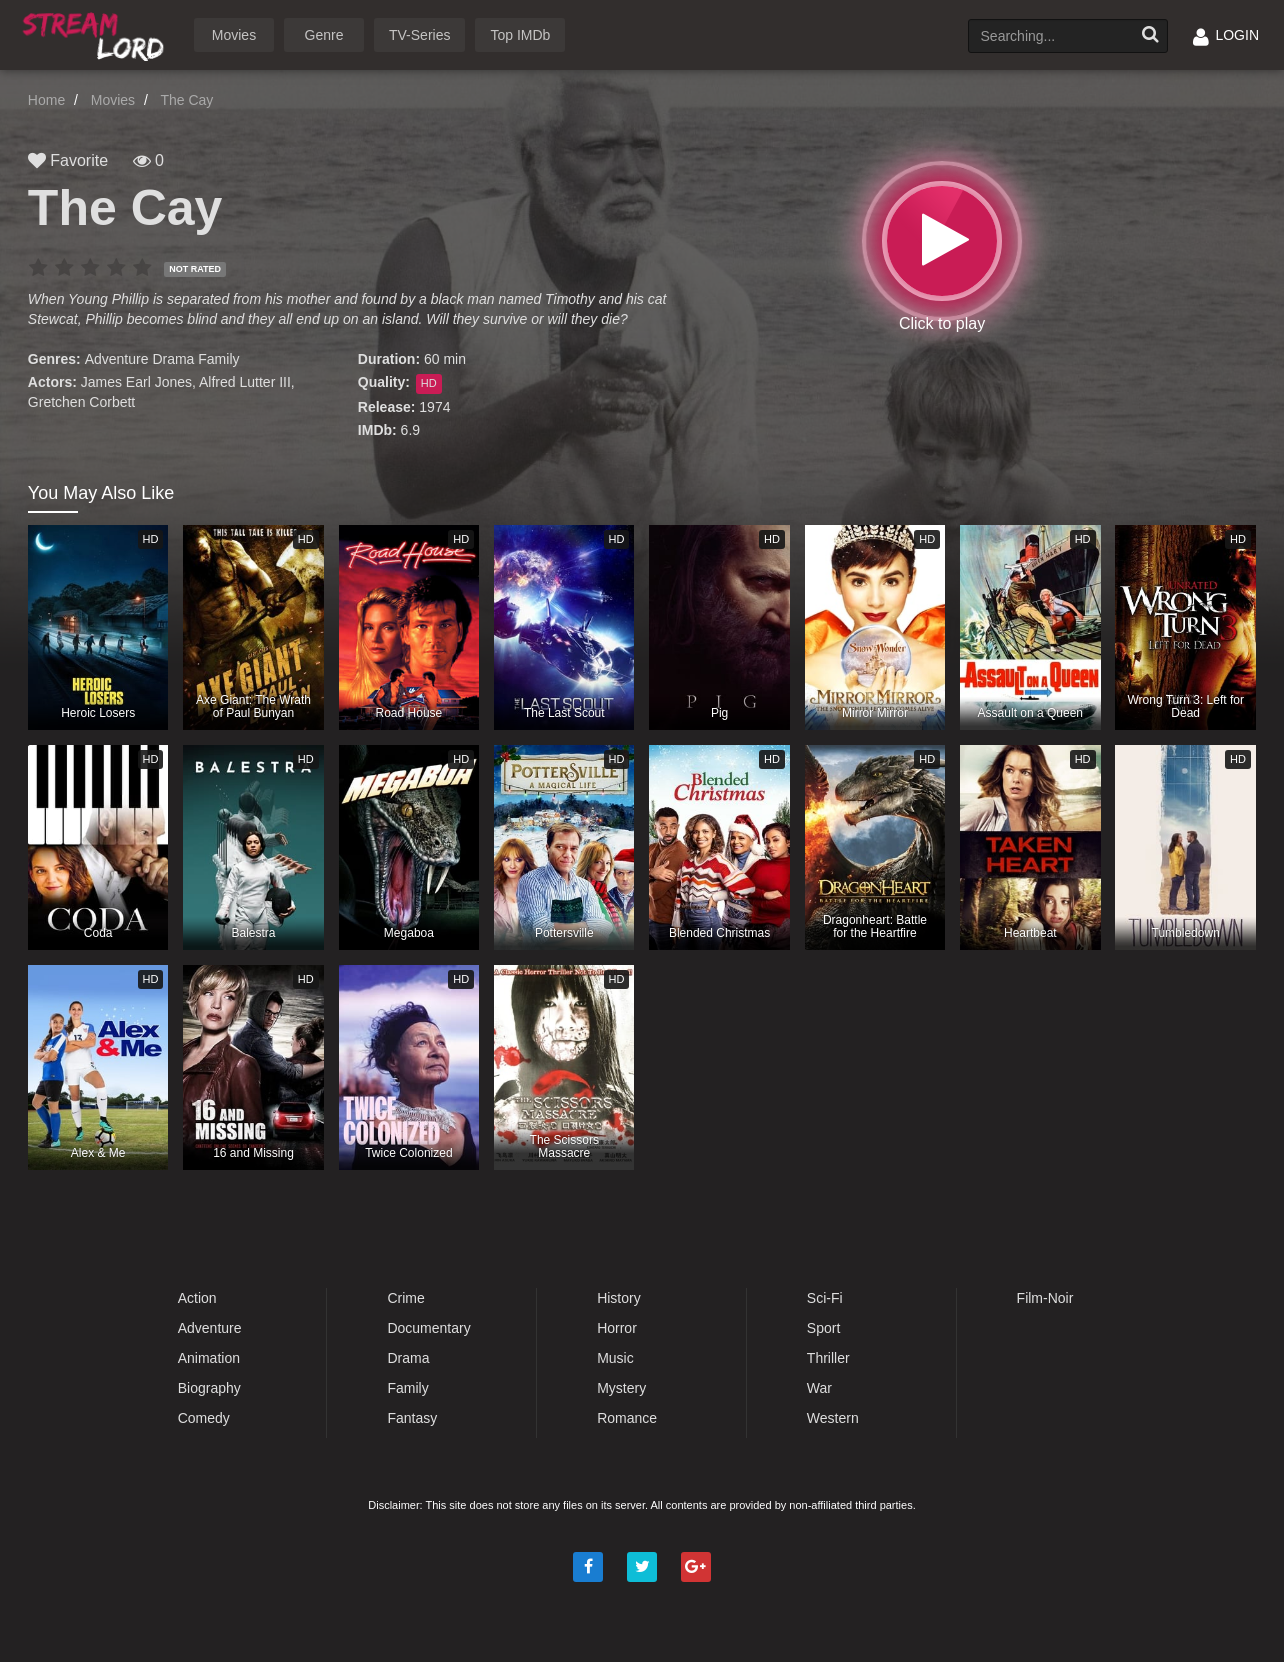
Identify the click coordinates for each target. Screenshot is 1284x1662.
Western (833, 1418)
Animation (209, 1358)
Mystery (621, 1388)
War (819, 1388)
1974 (434, 407)
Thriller (828, 1358)
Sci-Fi (825, 1298)
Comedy (204, 1418)
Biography (209, 1388)
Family (218, 359)
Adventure (117, 359)
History (619, 1298)
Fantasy (412, 1418)
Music (615, 1358)
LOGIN (1226, 35)
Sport (823, 1328)
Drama (173, 359)
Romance (627, 1418)
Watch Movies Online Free (97, 33)
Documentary (428, 1328)
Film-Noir (1045, 1298)
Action (197, 1298)
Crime (405, 1298)
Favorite (68, 160)
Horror (617, 1328)
